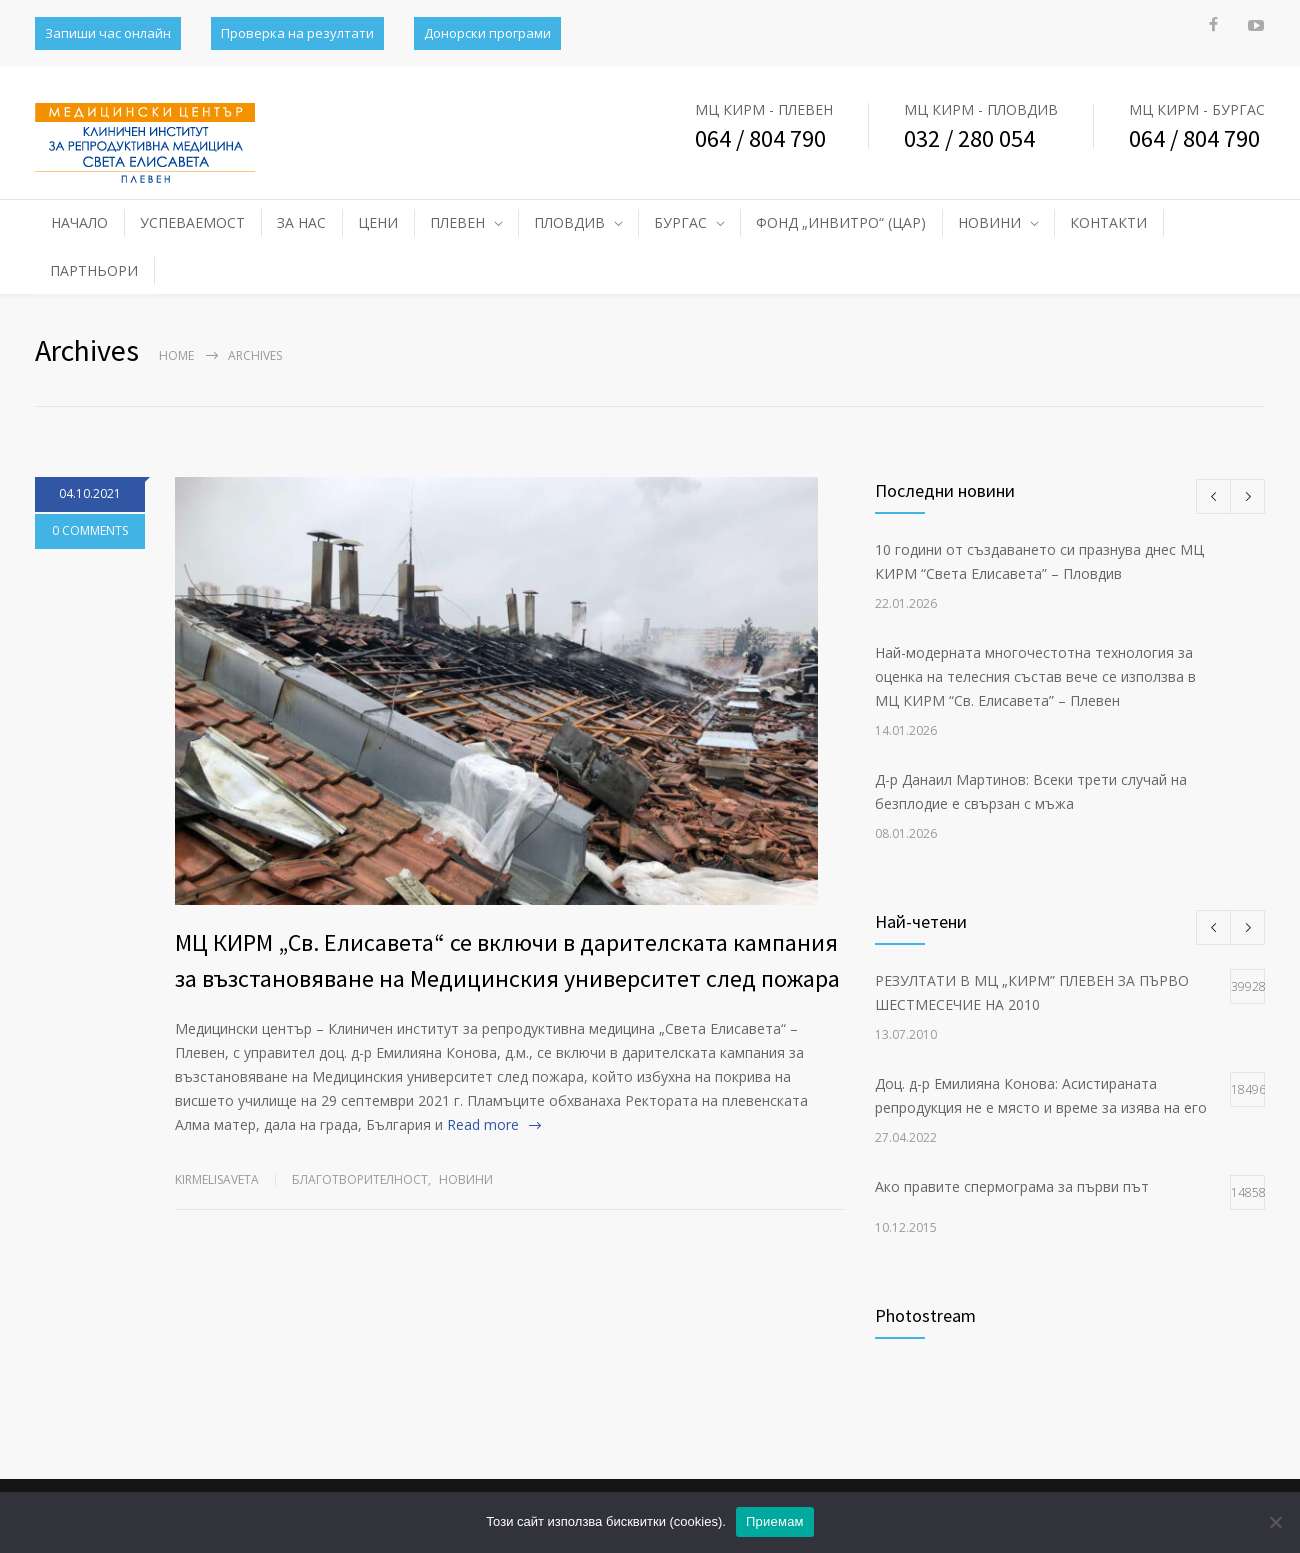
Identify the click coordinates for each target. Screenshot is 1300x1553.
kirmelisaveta (217, 1179)
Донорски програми (487, 33)
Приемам (775, 1521)
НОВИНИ (989, 222)
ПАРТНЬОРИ (94, 270)
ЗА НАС (301, 222)
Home (176, 355)
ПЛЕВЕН (457, 222)
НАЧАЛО (79, 222)
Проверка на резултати (297, 33)
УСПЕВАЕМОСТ (192, 222)
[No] (1275, 1522)
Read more (483, 1124)
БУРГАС (680, 222)
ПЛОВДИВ (569, 222)
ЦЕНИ (378, 222)
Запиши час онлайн (108, 33)
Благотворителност (360, 1179)
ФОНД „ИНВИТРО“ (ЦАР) (841, 222)
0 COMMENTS (90, 530)
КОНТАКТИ (1108, 222)
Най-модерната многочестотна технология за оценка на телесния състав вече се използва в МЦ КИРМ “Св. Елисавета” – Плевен (1035, 676)
